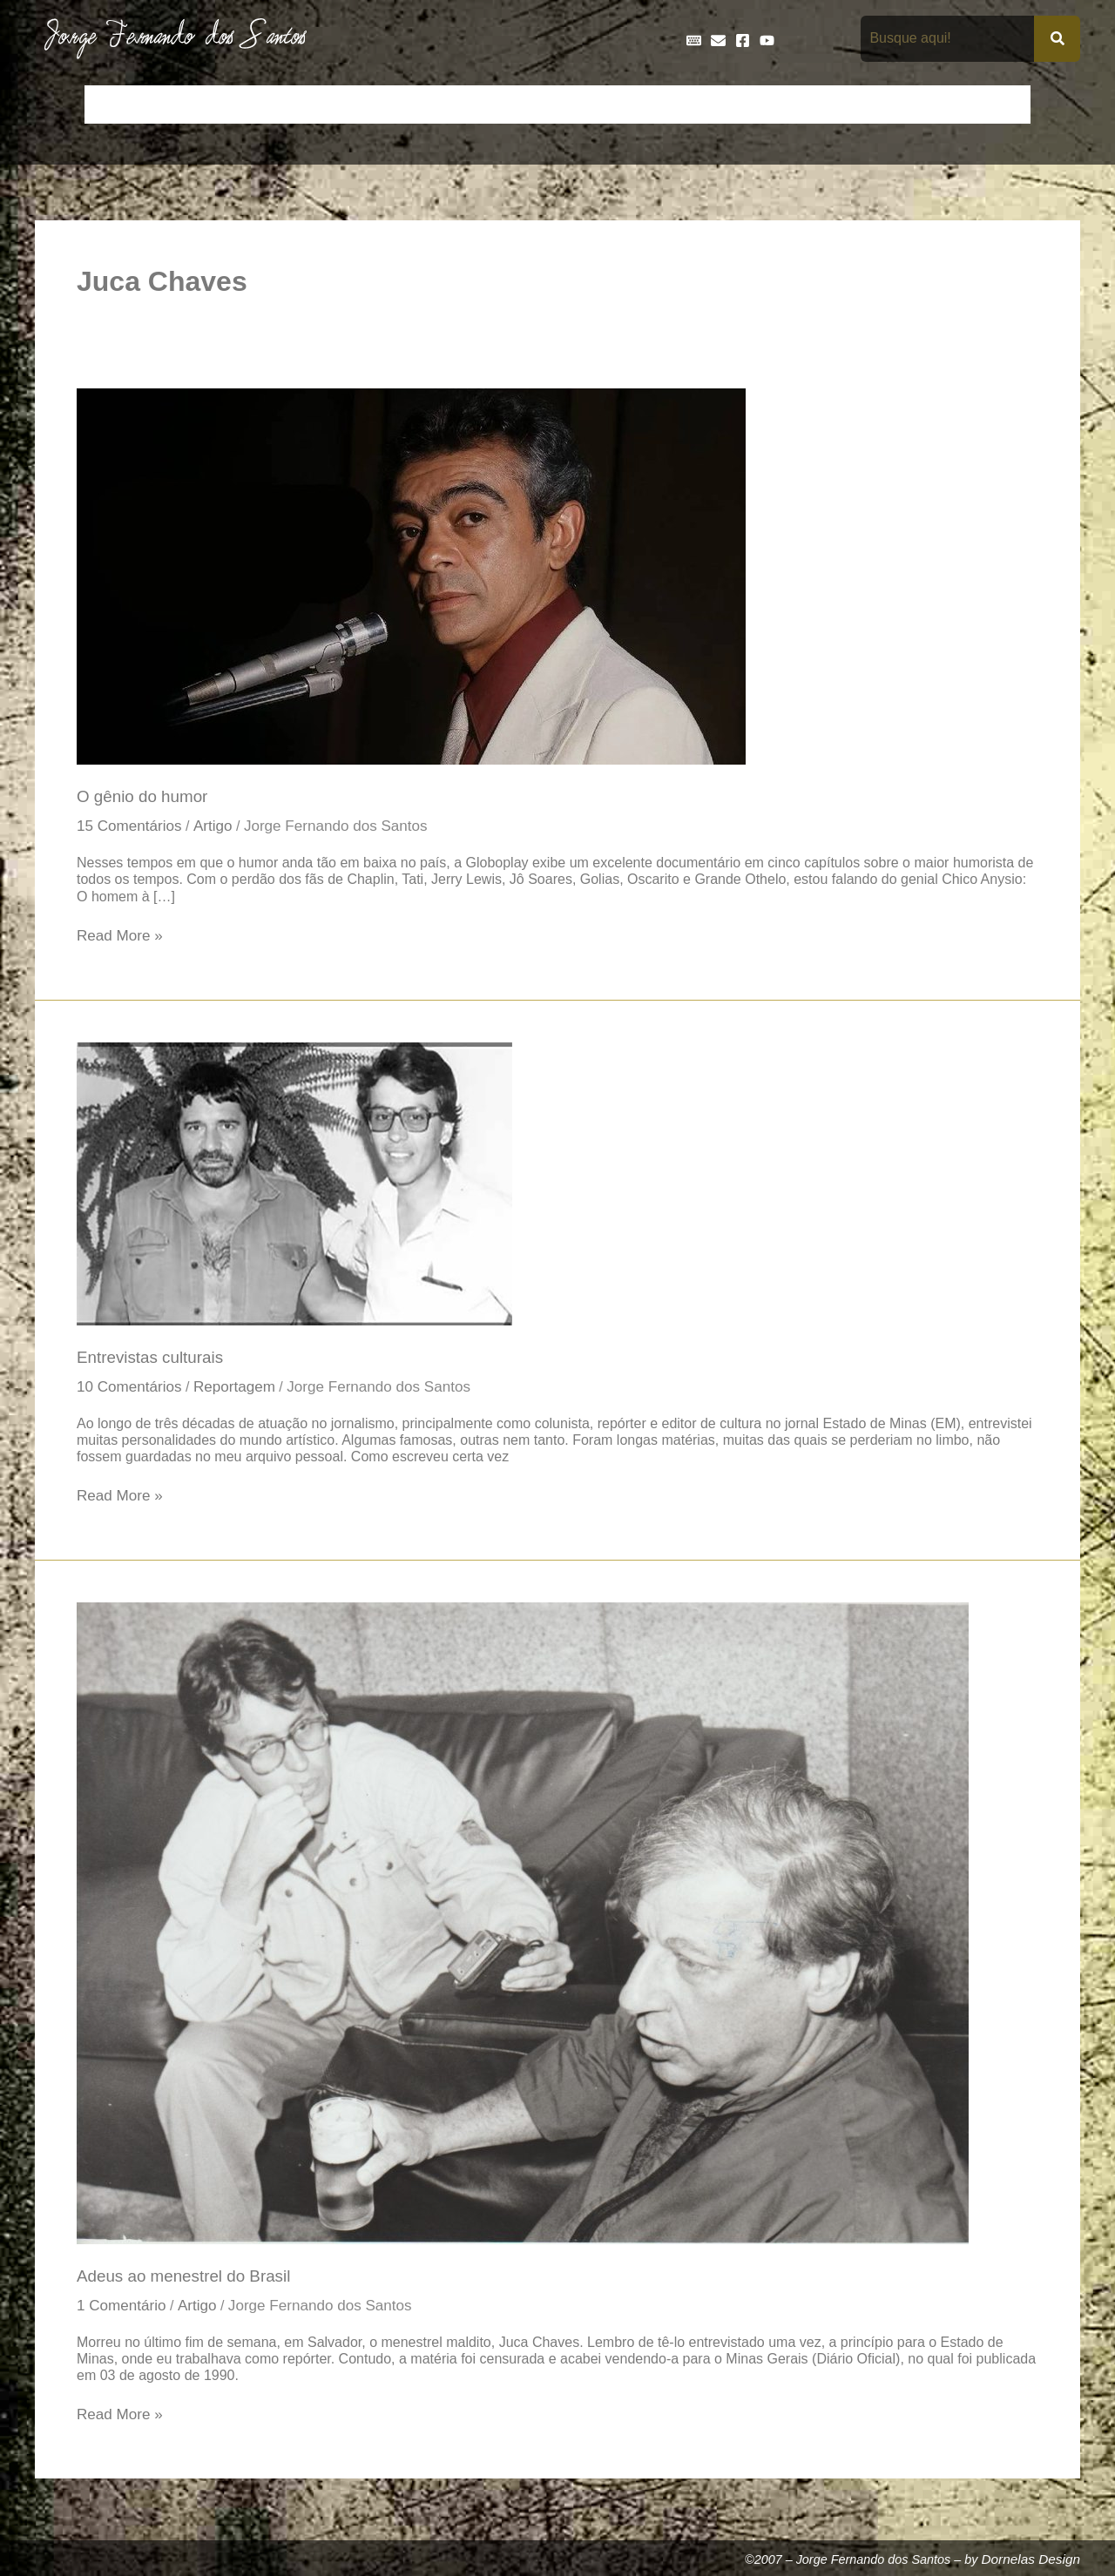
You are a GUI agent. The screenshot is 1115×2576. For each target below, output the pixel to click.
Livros (791, 104)
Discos (510, 104)
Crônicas (354, 104)
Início (112, 104)
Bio (228, 104)
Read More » (121, 936)
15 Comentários (131, 827)
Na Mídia (859, 104)
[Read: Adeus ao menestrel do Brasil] (523, 1925)
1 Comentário (123, 2310)
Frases (663, 104)
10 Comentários (131, 1390)
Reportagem (239, 1390)
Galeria (728, 104)
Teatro (1000, 104)
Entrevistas (586, 104)
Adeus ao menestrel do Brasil (187, 2279)
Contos (283, 104)
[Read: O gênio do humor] (411, 575)
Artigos (173, 104)
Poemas (933, 104)
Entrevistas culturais (152, 1359)
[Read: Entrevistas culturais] (294, 1184)
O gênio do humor (144, 796)
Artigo (217, 827)
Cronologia (435, 104)
